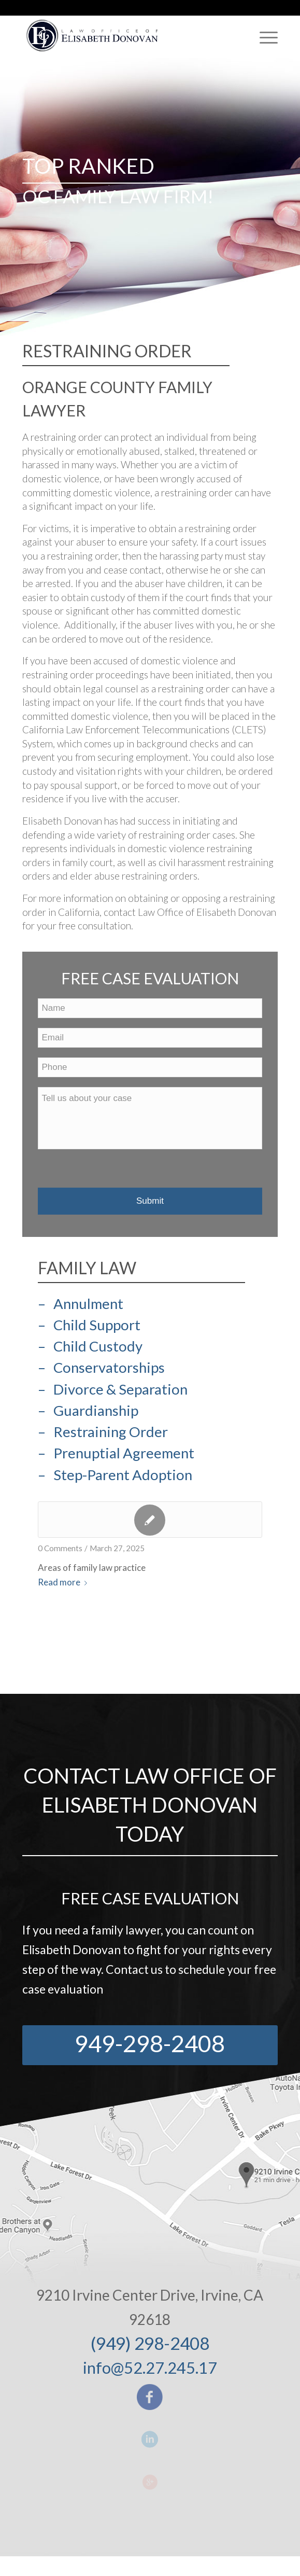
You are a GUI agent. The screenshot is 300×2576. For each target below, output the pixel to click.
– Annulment (80, 1303)
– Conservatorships (101, 1367)
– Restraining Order (103, 1431)
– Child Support (89, 1324)
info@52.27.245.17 (150, 2367)
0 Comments (60, 1548)
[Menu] (263, 37)
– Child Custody (90, 1346)
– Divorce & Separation (113, 1389)
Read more (64, 1582)
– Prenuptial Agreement (116, 1452)
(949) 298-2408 (150, 2343)
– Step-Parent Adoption (115, 1474)
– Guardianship (88, 1410)
